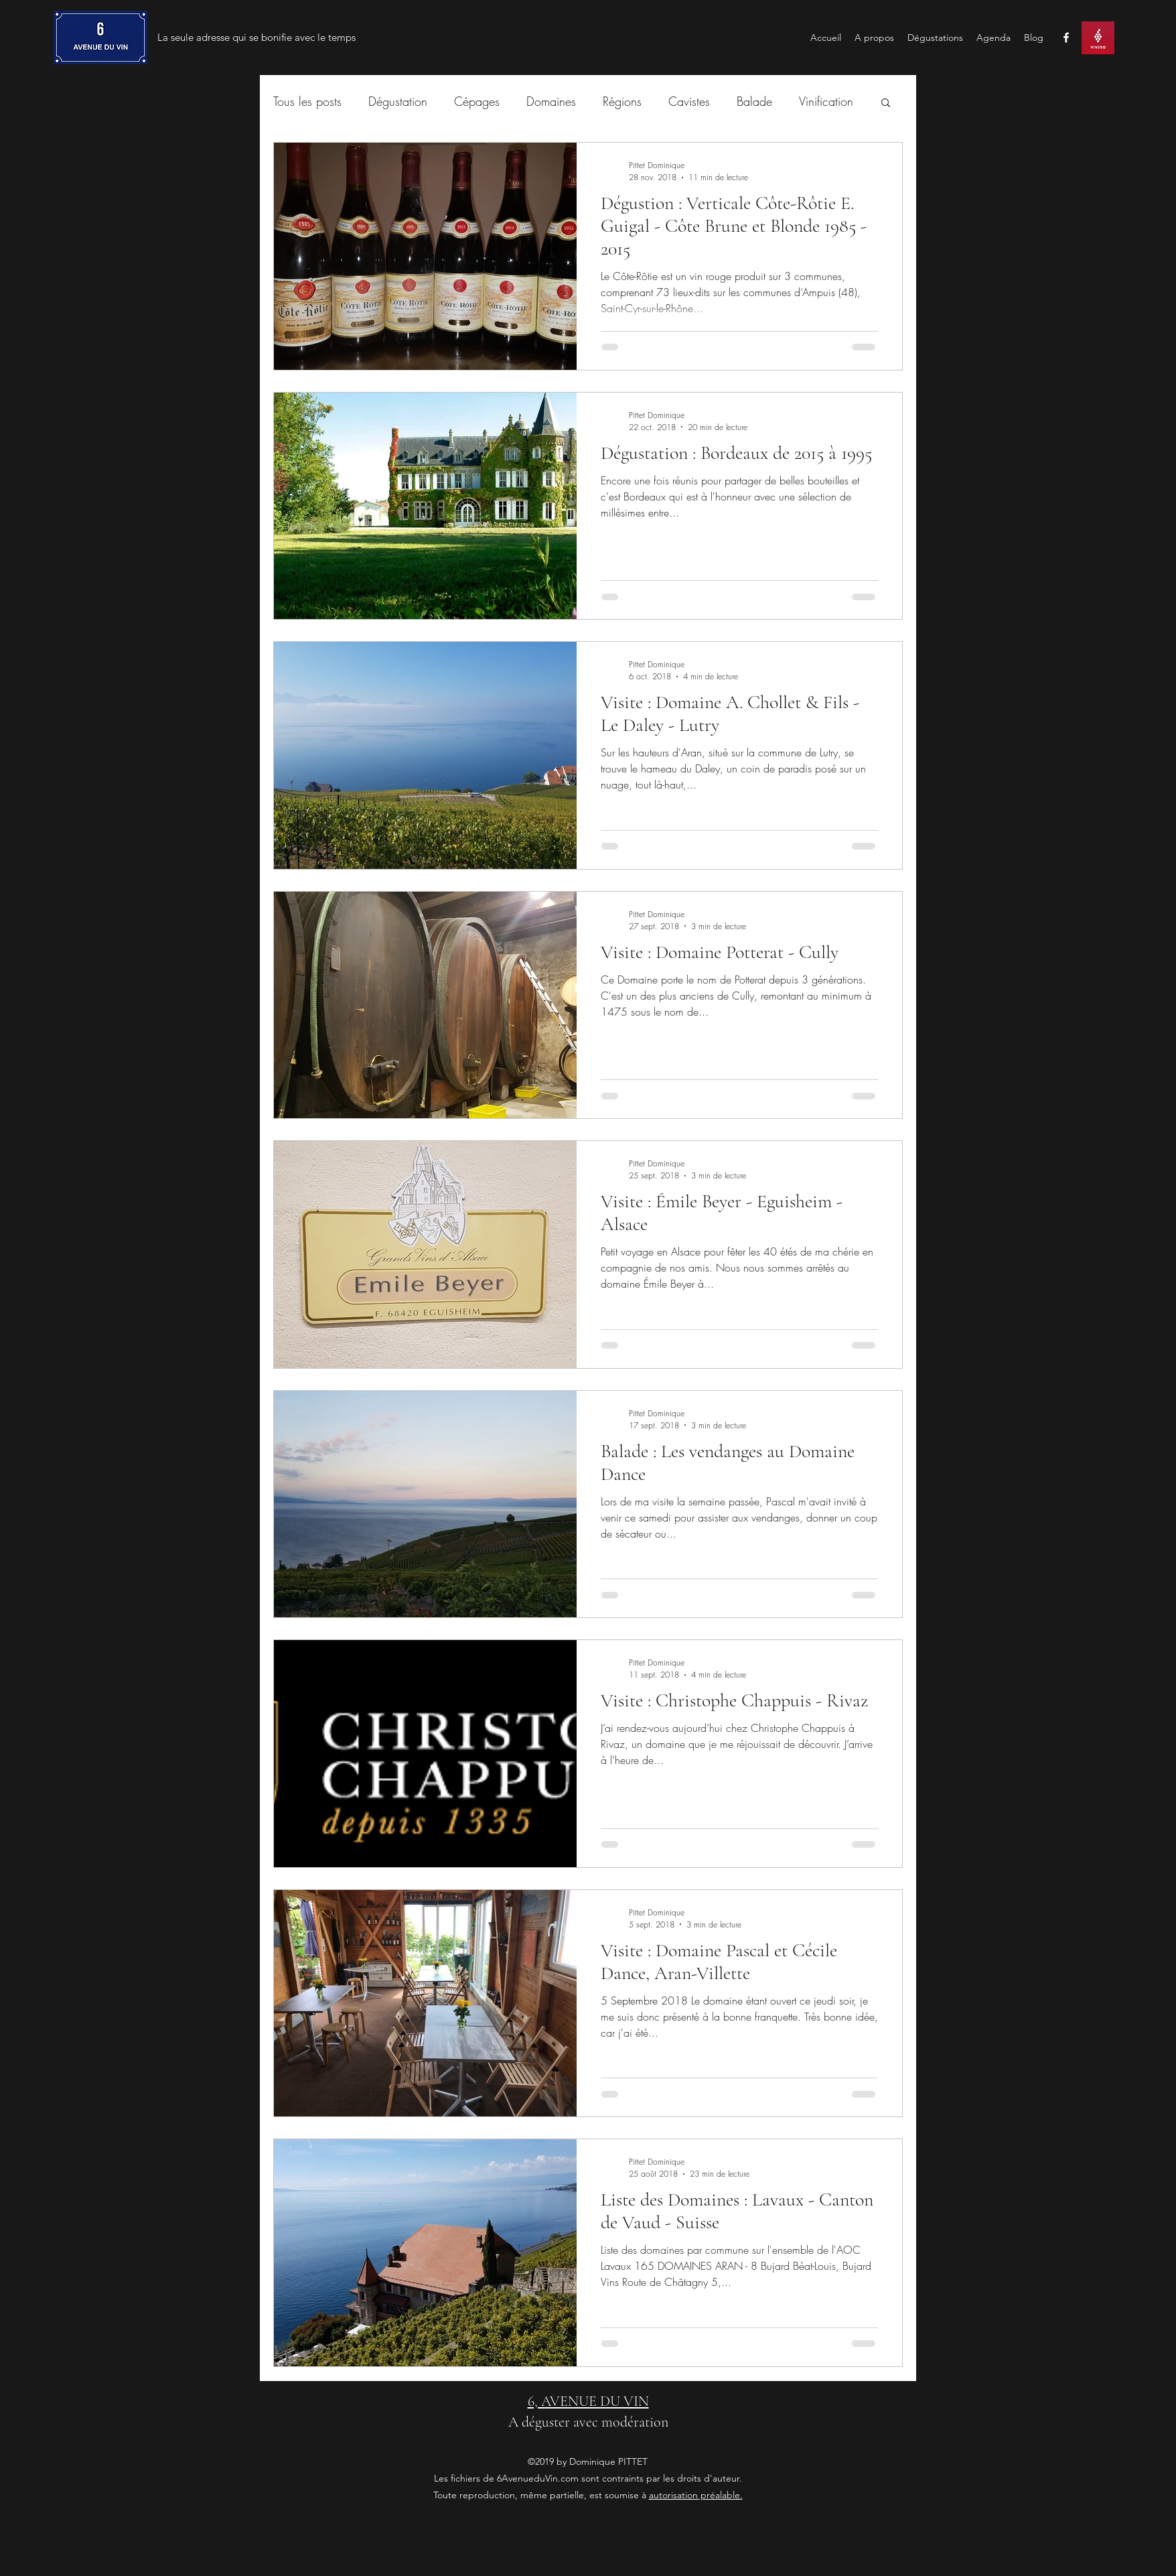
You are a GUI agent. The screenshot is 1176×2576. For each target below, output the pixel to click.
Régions (622, 101)
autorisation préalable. (696, 2495)
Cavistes (689, 101)
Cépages (477, 101)
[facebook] (1066, 37)
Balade (754, 101)
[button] (885, 103)
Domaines (551, 101)
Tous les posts (307, 101)
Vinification (826, 101)
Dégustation (397, 101)
